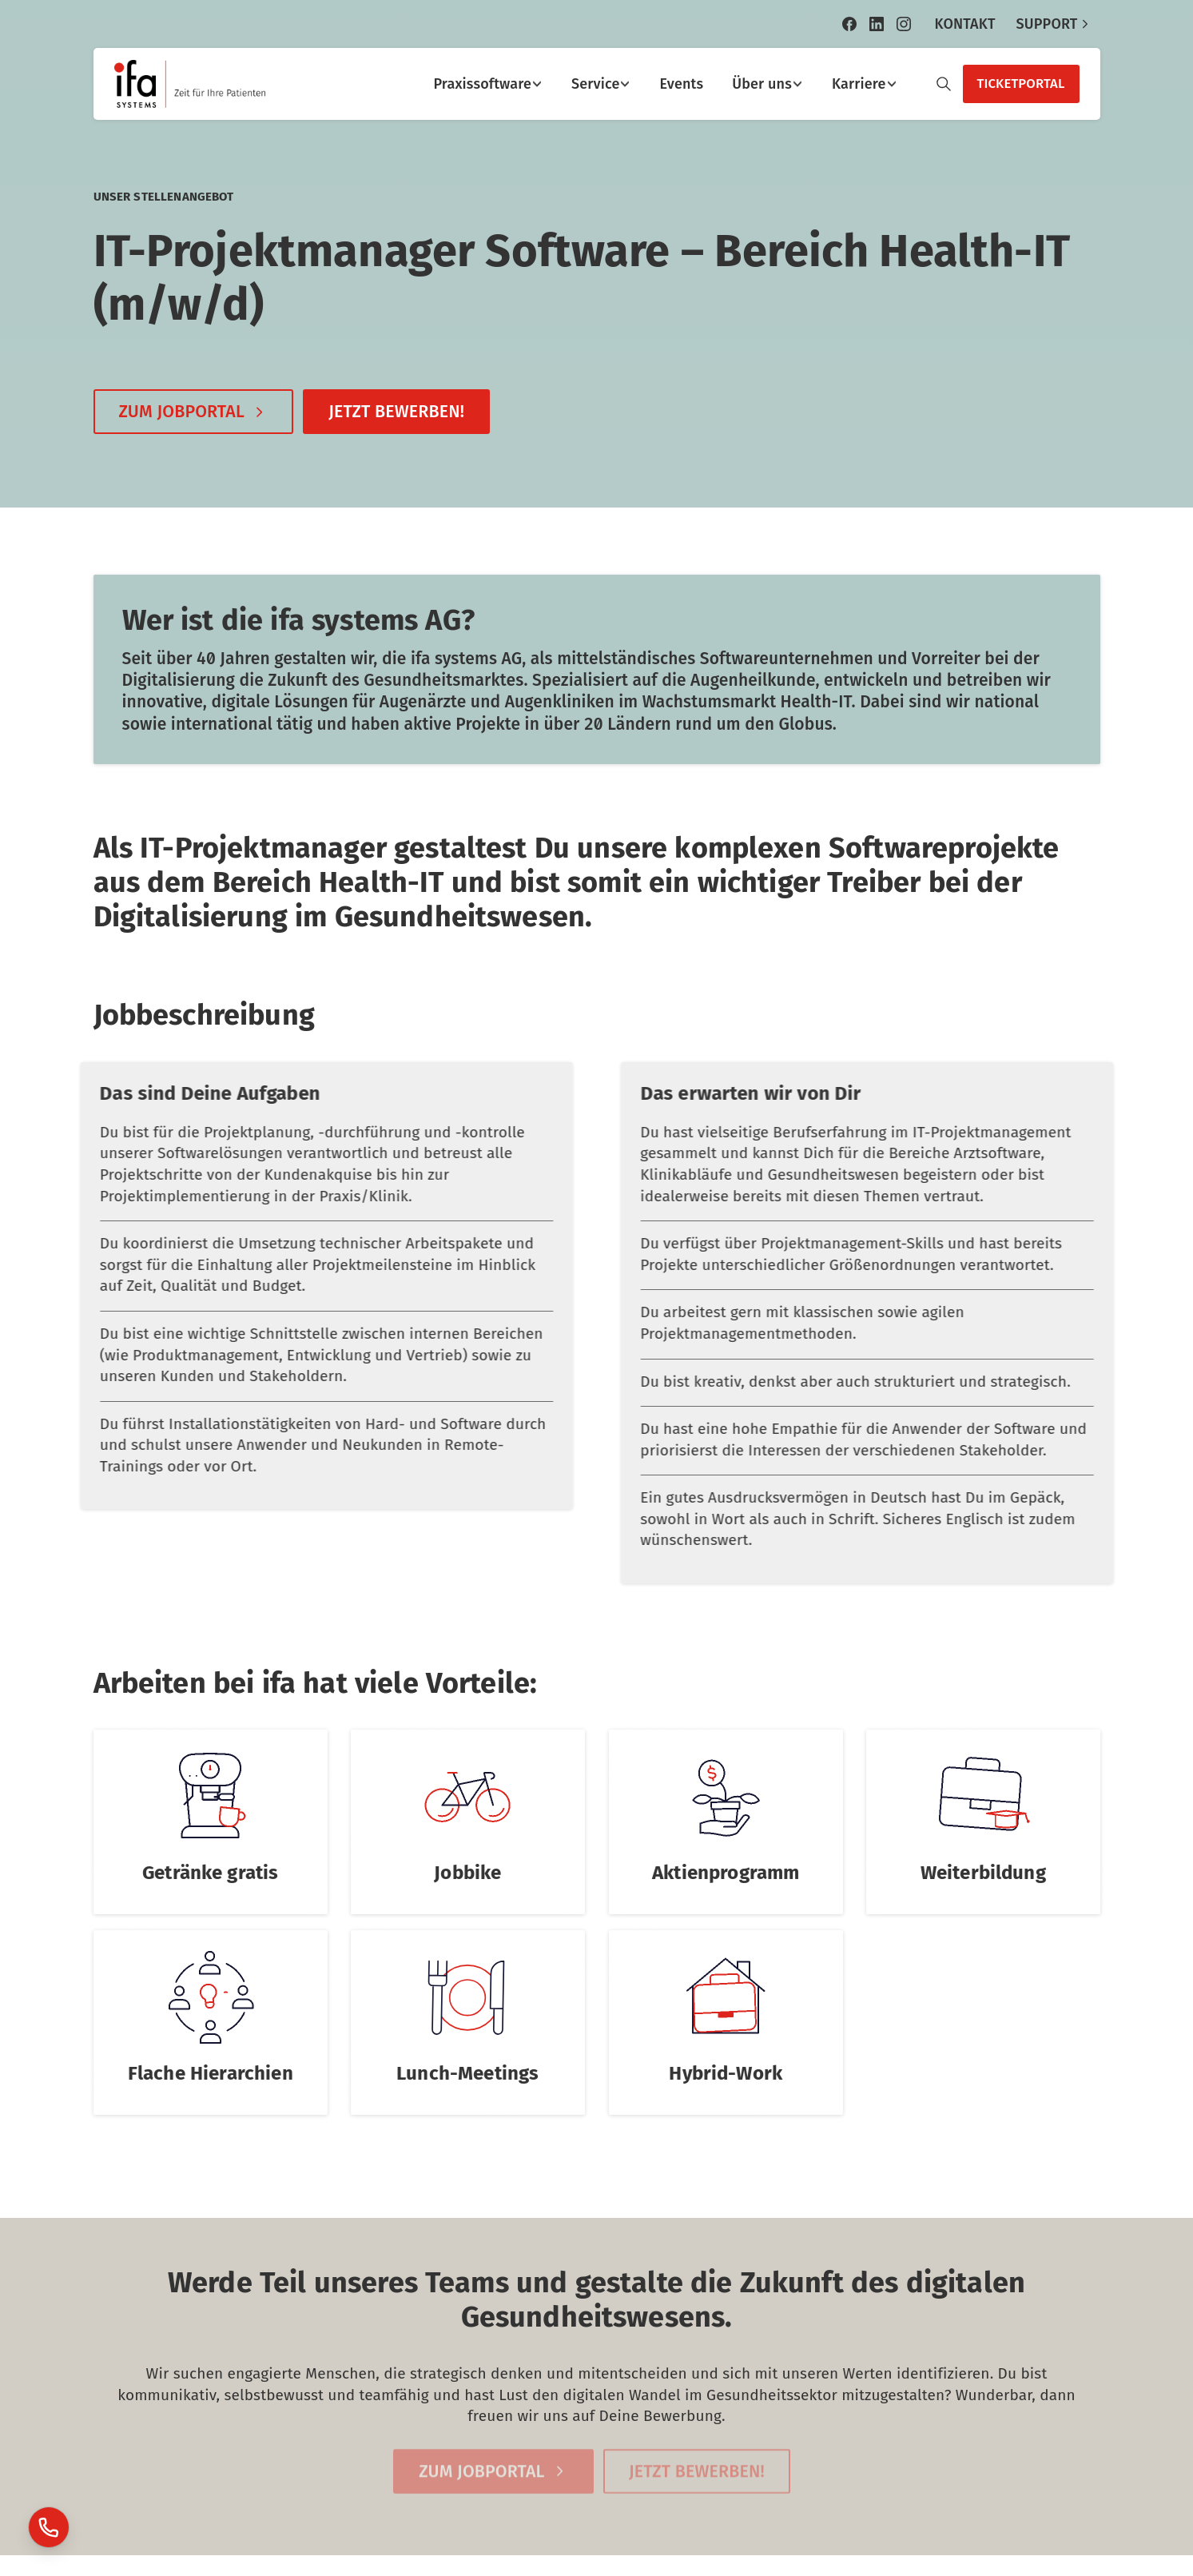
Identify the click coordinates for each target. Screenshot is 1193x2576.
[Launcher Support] (49, 2527)
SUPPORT (1054, 24)
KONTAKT (964, 24)
